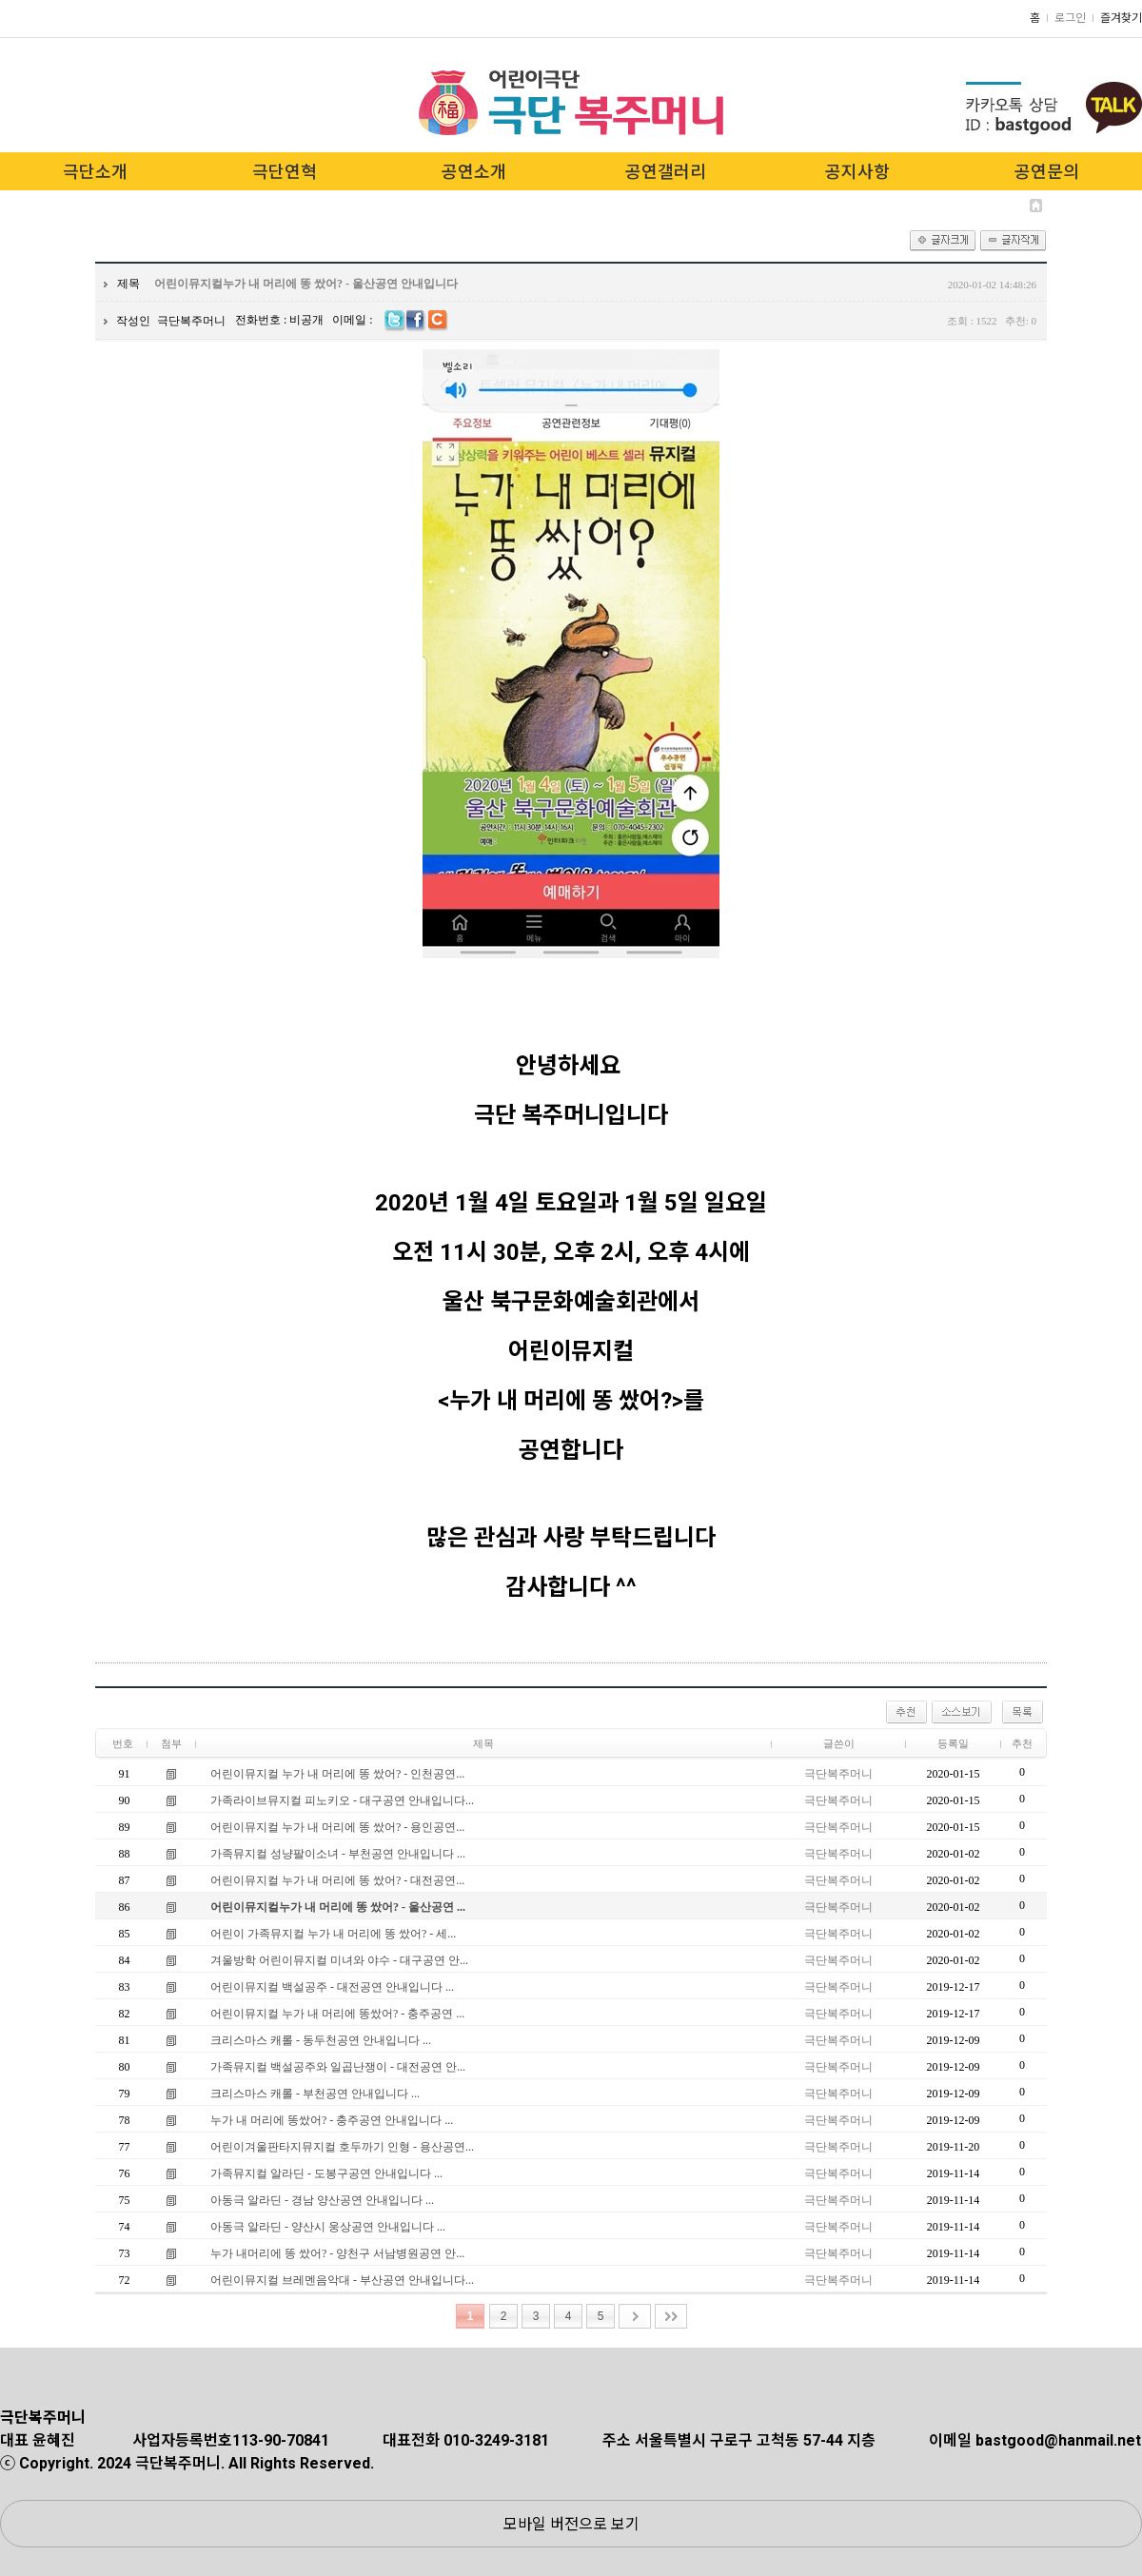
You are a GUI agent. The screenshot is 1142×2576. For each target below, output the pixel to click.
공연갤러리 (665, 172)
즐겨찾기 (1121, 18)
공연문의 (1046, 172)
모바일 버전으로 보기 (571, 2524)
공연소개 (474, 172)
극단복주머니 (191, 320)
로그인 (1070, 18)
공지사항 (857, 172)
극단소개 (95, 172)
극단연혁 (284, 172)
